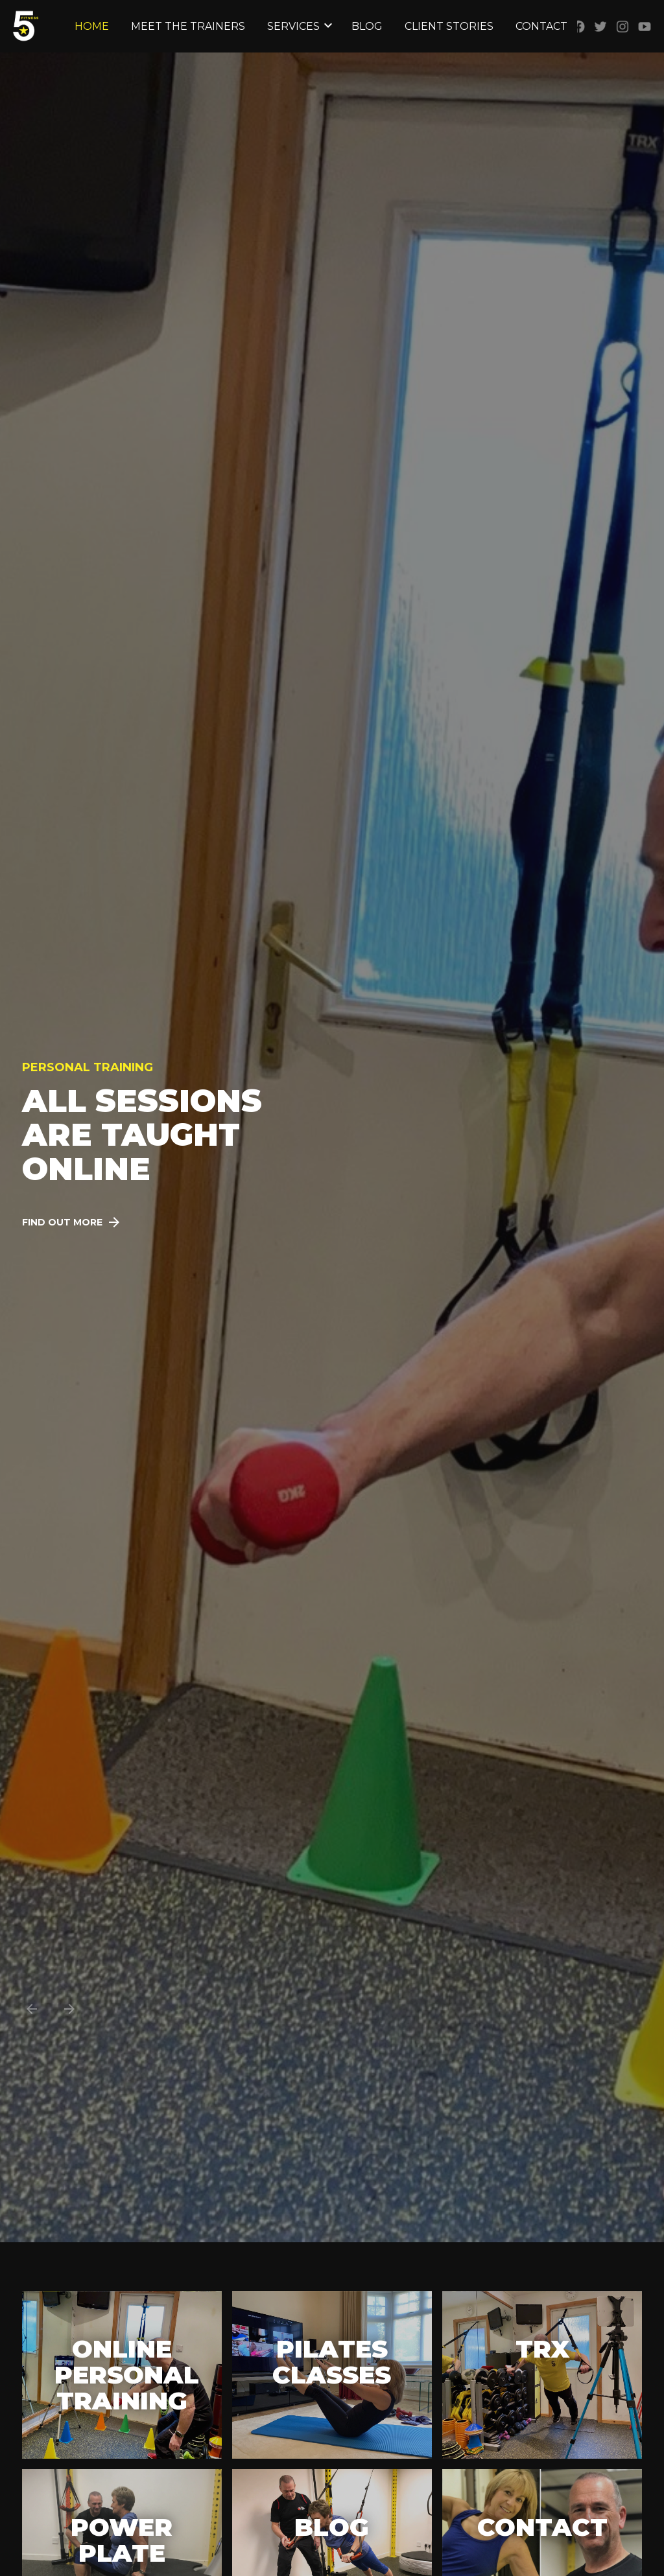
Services (293, 26)
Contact (541, 26)
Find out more (62, 1222)
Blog (367, 26)
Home (92, 26)
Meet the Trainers (188, 26)
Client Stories (449, 26)
